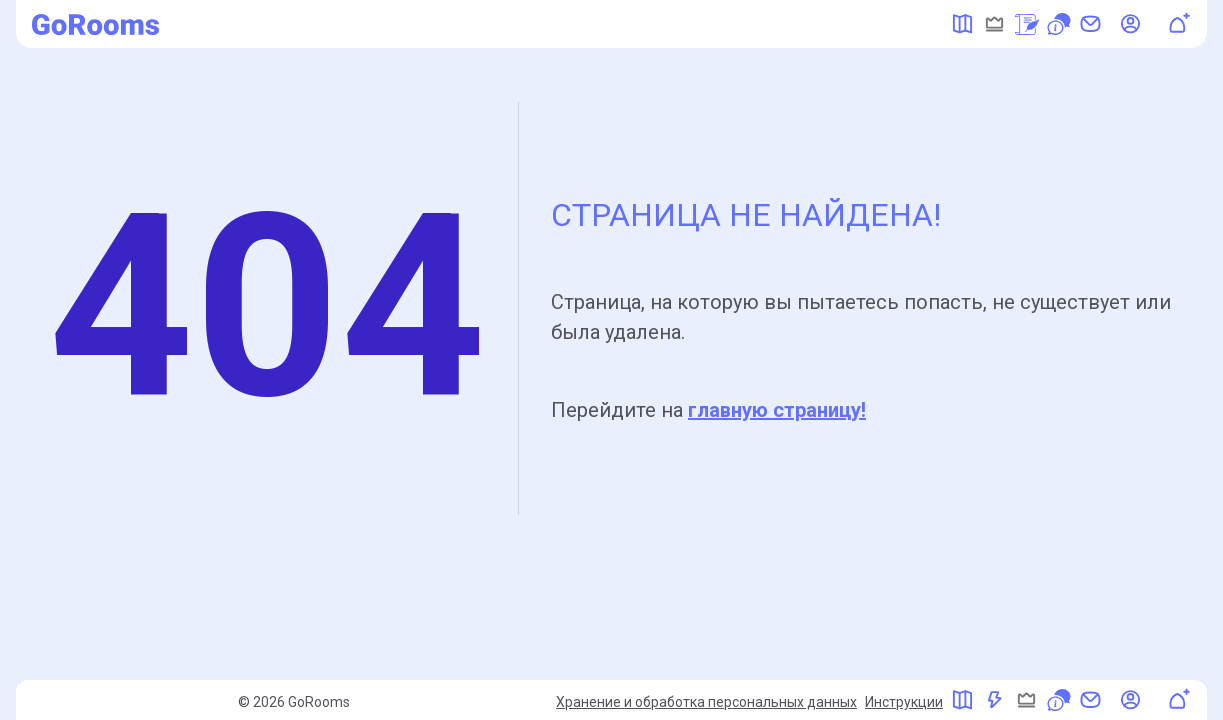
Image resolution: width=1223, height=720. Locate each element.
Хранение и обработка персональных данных (706, 702)
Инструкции (904, 702)
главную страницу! (777, 410)
